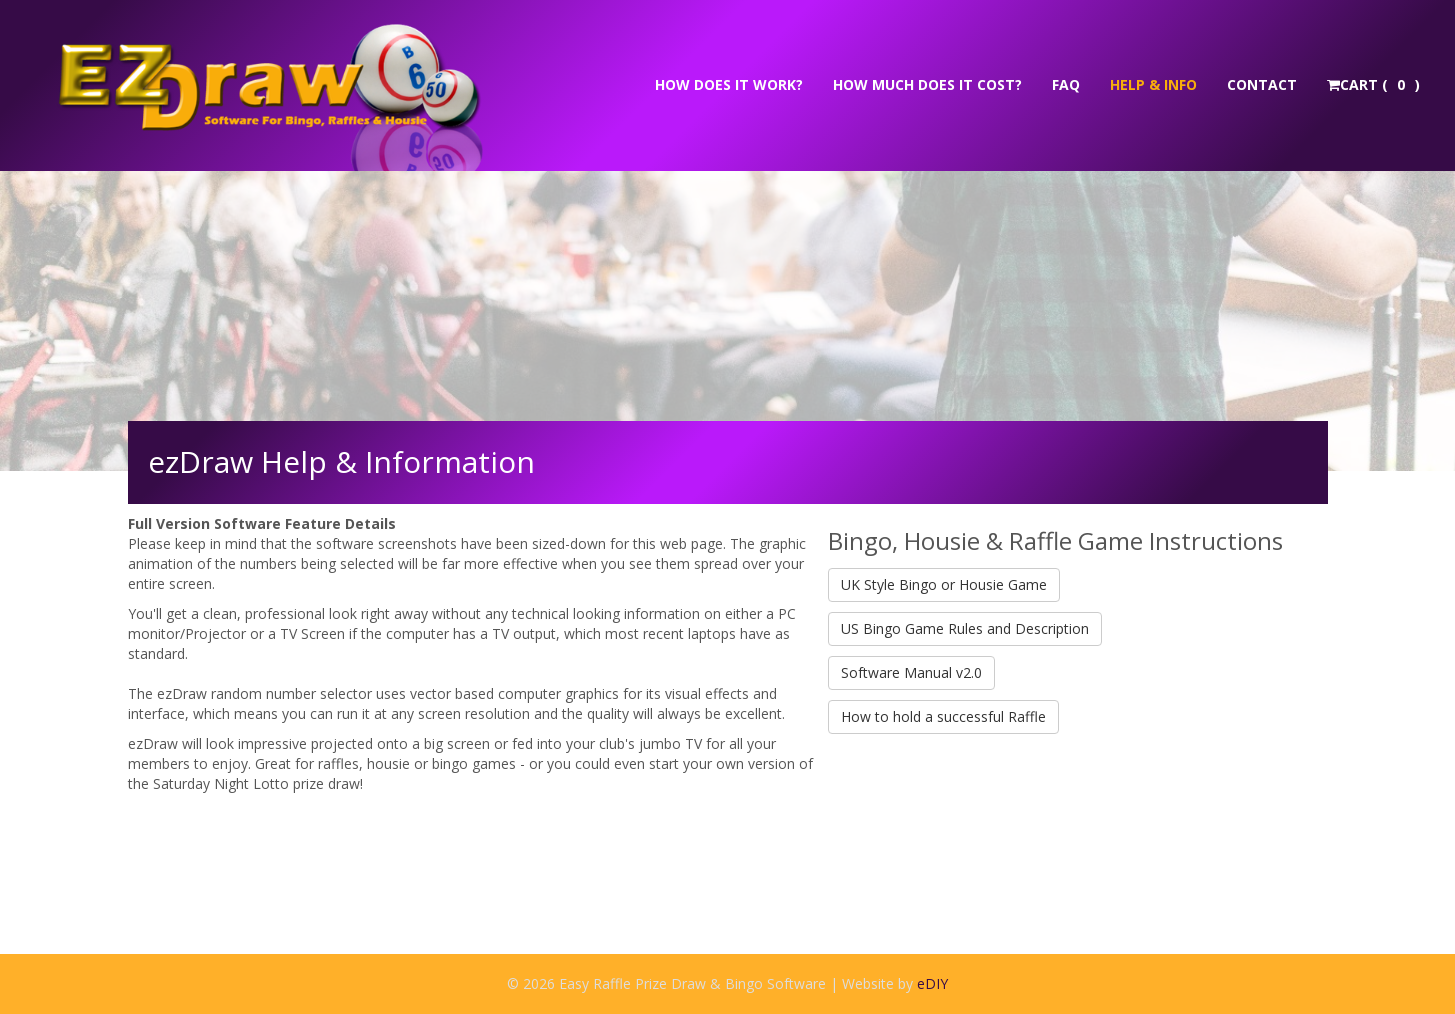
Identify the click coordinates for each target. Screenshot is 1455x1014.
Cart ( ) (1373, 84)
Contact (1262, 84)
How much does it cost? (927, 84)
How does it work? (729, 84)
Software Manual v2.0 (911, 672)
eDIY (932, 983)
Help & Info (1153, 84)
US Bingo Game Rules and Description (965, 628)
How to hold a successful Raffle (943, 716)
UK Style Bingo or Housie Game (944, 584)
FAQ (1066, 84)
